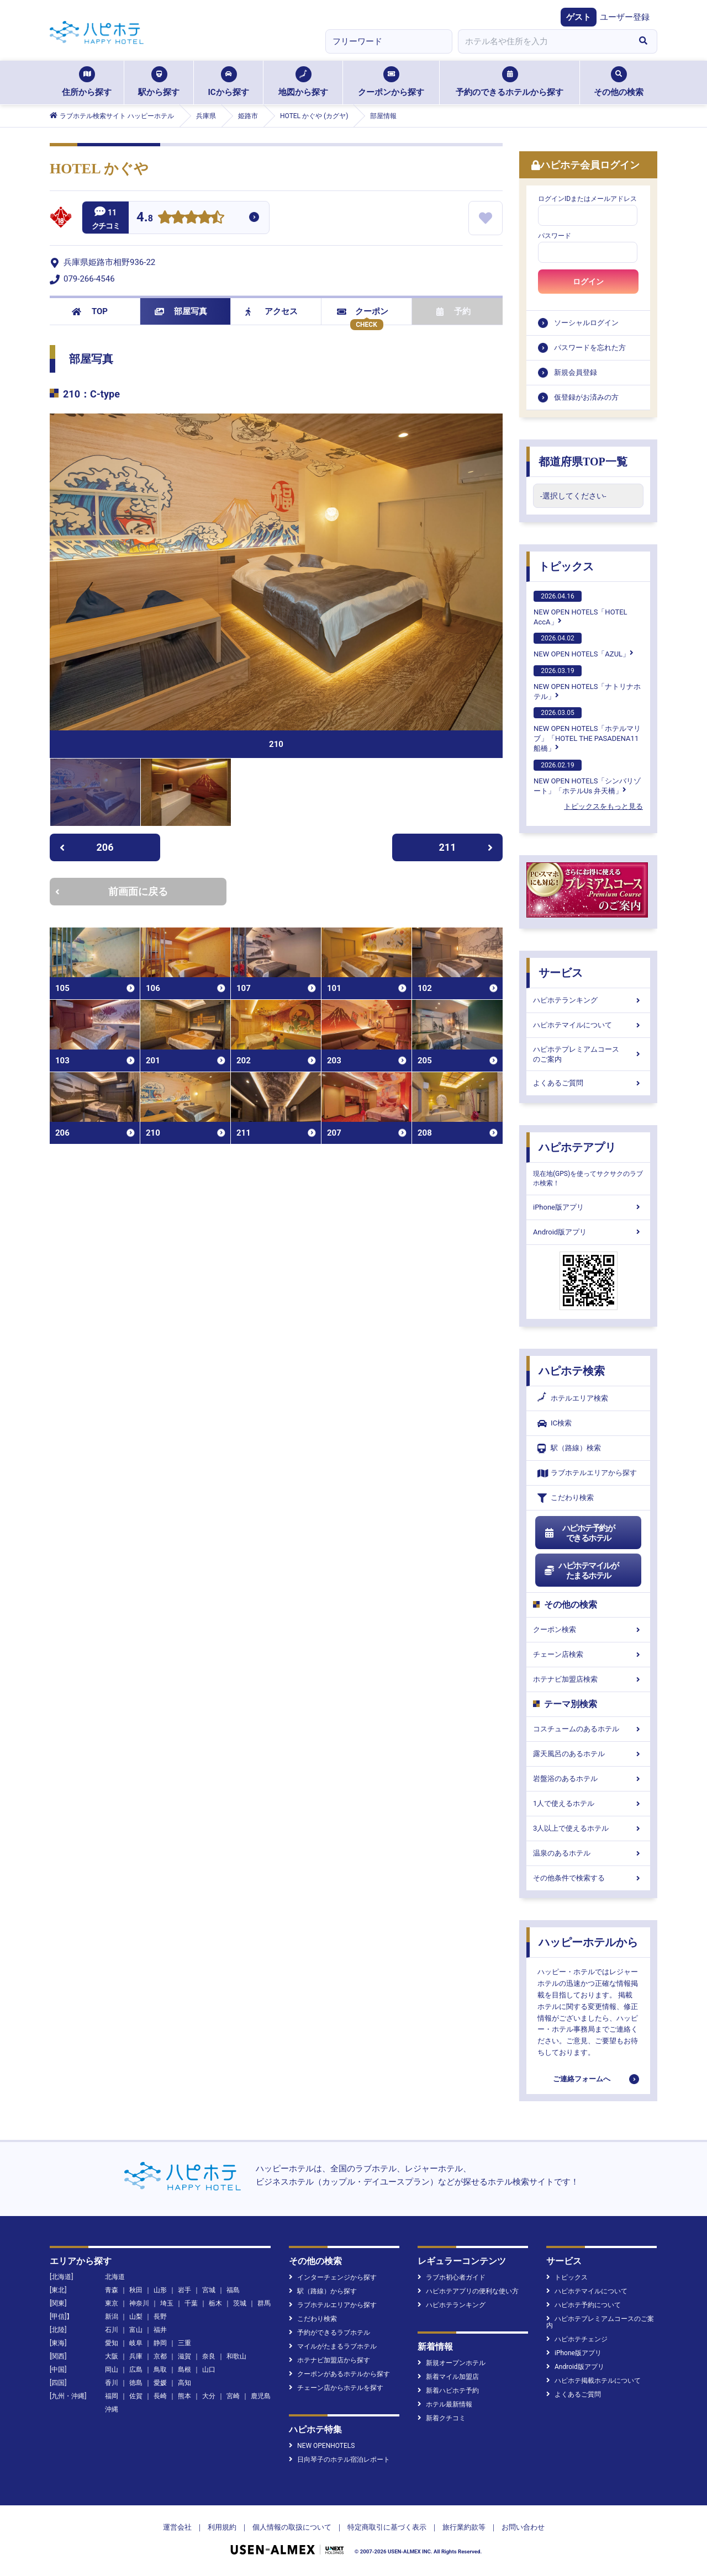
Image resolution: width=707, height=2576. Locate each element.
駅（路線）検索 (569, 1448)
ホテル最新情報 (445, 2404)
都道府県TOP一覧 (583, 461)
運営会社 (177, 2527)
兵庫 (136, 2356)
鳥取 (160, 2369)
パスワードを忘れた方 (590, 347)
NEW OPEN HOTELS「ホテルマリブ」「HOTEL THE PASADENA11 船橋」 (587, 729)
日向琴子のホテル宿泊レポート (339, 2459)
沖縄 (111, 2409)
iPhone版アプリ (588, 1207)
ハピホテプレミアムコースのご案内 (588, 1054)
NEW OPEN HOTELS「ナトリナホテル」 (587, 683)
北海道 (115, 2277)
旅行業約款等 (464, 2527)
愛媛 (160, 2383)
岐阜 (136, 2343)
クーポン (362, 311)
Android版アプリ (588, 1232)
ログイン (588, 281)
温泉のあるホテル (588, 1853)
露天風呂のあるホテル (588, 1754)
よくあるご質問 (588, 1083)
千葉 (191, 2303)
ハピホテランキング (588, 1000)
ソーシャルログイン (586, 323)
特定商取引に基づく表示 (386, 2527)
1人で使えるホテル (588, 1803)
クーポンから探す (391, 81)
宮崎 (233, 2396)
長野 (160, 2316)
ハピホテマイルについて (588, 1025)
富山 (136, 2330)
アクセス (271, 311)
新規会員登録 (575, 372)
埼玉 (166, 2303)
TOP (90, 311)
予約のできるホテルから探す (509, 81)
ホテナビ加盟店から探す (329, 2360)
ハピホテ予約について (583, 2305)
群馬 (264, 2303)
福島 (233, 2290)
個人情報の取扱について (291, 2527)
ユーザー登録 (625, 17)
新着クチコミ (442, 2418)
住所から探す (87, 81)
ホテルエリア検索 (572, 1398)
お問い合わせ (523, 2527)
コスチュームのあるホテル (588, 1729)
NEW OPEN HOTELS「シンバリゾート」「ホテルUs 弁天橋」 (587, 777)
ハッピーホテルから (588, 1942)
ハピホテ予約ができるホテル (579, 1533)
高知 (184, 2383)
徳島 (136, 2383)
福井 (160, 2330)
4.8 (144, 218)
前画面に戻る (111, 891)
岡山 (111, 2369)
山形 (160, 2290)
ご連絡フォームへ (581, 2079)
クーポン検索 (588, 1629)
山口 (208, 2369)
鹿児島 (261, 2396)
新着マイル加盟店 (448, 2377)
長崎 (160, 2396)
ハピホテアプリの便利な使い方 (468, 2291)
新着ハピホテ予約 (448, 2390)
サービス (561, 973)
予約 (453, 311)
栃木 (215, 2303)
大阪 (111, 2356)
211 (466, 847)
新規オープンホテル (452, 2363)
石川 (111, 2330)
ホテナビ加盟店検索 (588, 1679)
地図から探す (303, 81)
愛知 (111, 2343)
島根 (184, 2369)
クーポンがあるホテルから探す (339, 2374)
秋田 (136, 2290)
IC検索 (554, 1423)
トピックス (566, 566)
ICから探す (228, 81)
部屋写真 (181, 311)
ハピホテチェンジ (577, 2339)
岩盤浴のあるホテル (588, 1778)
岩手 (184, 2290)
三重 (184, 2343)
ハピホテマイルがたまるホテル (581, 1571)
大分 (208, 2396)
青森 (111, 2290)
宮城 (208, 2290)
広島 (136, 2369)
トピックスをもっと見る (603, 806)
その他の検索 (618, 81)
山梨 (136, 2316)
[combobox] (543, 41)
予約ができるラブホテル (329, 2332)
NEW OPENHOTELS (322, 2446)
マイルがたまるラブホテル (333, 2346)
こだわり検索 (565, 1498)
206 (86, 847)
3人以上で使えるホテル (588, 1828)
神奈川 (139, 2303)
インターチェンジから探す (333, 2277)
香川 (111, 2383)
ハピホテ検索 (572, 1371)
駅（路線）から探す (323, 2291)
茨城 (239, 2303)
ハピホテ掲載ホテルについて (593, 2380)
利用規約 (222, 2527)
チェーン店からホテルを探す (336, 2388)
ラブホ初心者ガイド (452, 2277)
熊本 (184, 2396)
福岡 (111, 2396)
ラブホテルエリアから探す (587, 1473)
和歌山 (236, 2356)
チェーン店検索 (588, 1654)
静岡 (160, 2343)
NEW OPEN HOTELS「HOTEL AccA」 (580, 608)
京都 (160, 2356)
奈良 (208, 2356)
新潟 (111, 2316)
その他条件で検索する (588, 1878)
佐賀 (136, 2396)
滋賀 (184, 2356)
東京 (111, 2303)
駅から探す (159, 81)
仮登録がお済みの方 (586, 397)
